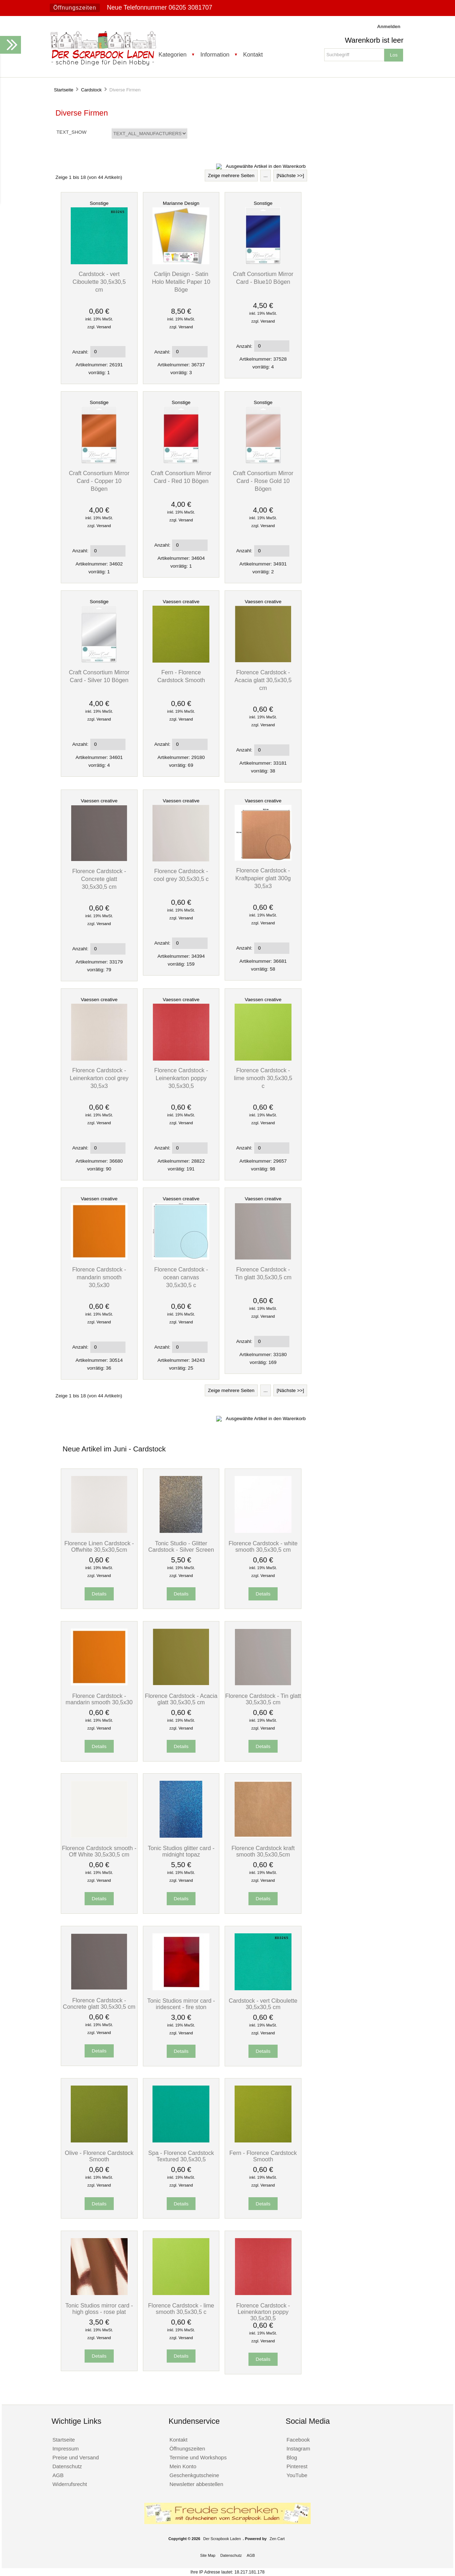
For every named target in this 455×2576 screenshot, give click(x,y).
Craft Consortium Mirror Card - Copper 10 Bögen (99, 481)
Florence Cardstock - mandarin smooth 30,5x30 (99, 1277)
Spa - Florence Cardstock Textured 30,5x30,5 (181, 2156)
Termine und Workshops (198, 2457)
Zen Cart (277, 2539)
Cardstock (91, 89)
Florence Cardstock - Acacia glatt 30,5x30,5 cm (263, 680)
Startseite (64, 89)
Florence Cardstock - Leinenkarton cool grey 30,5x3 (99, 1078)
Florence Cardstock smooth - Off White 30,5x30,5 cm (99, 1851)
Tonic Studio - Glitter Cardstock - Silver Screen (181, 1546)
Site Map (207, 2555)
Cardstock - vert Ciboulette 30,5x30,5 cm (99, 282)
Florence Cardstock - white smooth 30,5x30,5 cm (263, 1546)
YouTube (297, 2475)
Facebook (298, 2440)
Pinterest (297, 2466)
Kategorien (173, 54)
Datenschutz (67, 2466)
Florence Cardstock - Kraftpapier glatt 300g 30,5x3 (263, 878)
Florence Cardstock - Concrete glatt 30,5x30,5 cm (99, 879)
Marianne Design (181, 203)
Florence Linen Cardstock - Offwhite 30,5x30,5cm (99, 1546)
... (265, 175)
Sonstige (99, 203)
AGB (58, 2475)
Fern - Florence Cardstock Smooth (262, 2156)
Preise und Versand (75, 2457)
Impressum (65, 2448)
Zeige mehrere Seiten (231, 175)
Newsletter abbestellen (196, 2484)
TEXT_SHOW (72, 132)
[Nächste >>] (290, 175)
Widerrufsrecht (69, 2484)
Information (215, 54)
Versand (104, 327)
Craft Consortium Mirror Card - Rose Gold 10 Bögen (263, 481)
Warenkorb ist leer (374, 40)
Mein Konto (183, 2466)
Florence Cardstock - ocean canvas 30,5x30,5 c (181, 1277)
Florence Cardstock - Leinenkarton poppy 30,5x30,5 (181, 1078)
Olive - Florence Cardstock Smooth (99, 2156)
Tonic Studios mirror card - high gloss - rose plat (99, 2308)
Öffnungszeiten (74, 8)
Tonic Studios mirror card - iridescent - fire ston (181, 2003)
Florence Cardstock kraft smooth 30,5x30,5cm (263, 1851)
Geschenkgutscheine (194, 2475)
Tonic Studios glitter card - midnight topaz (181, 1851)
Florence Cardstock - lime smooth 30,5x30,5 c (263, 1078)
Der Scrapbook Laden (222, 2539)
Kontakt (253, 54)
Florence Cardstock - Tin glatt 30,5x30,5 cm (263, 1699)
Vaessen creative (181, 601)
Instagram (298, 2448)
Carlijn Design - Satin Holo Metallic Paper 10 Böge (181, 282)
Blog (292, 2457)
